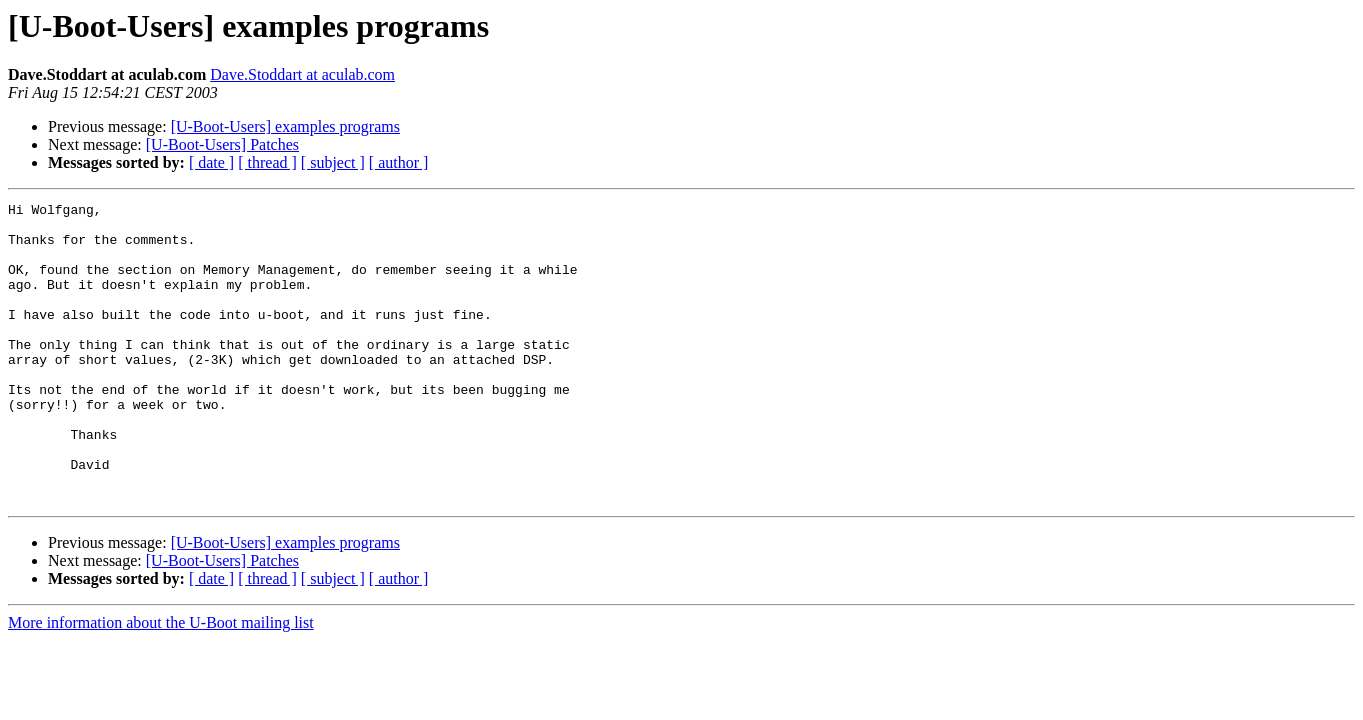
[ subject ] (333, 162)
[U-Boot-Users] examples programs (285, 126)
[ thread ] (267, 162)
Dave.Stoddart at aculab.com (302, 74)
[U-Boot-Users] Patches (222, 144)
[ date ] (211, 162)
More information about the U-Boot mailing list (161, 682)
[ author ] (399, 162)
